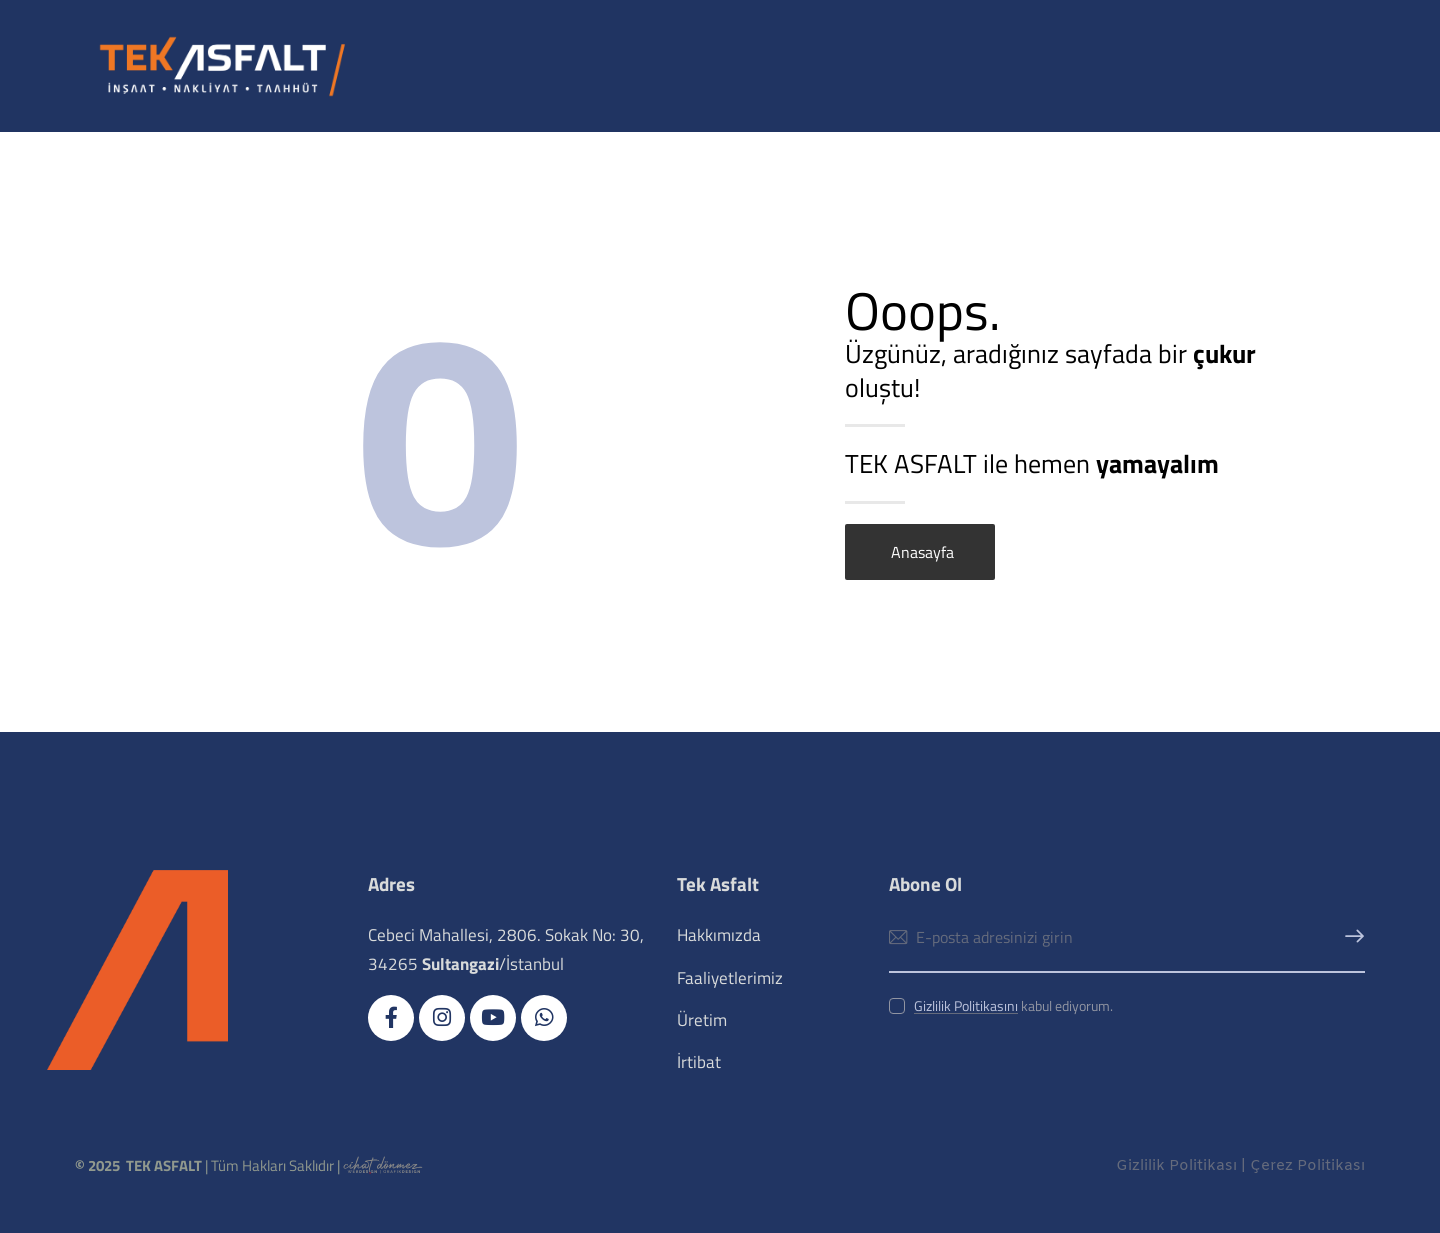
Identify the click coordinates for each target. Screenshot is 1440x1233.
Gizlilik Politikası (1176, 1166)
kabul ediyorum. (1013, 1005)
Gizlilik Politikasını (966, 1006)
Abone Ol (1350, 938)
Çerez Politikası (1307, 1166)
